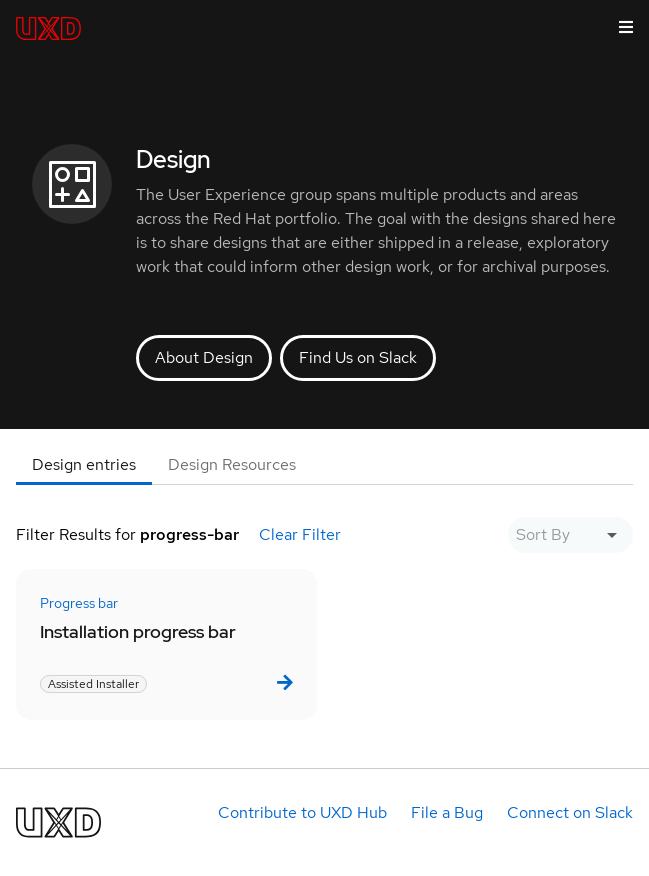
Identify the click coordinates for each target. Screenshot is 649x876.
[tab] (84, 465)
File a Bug (447, 812)
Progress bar (79, 603)
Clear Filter (300, 534)
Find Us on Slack (358, 357)
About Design (204, 357)
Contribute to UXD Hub (302, 812)
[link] (283, 682)
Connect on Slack (570, 812)
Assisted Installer (93, 684)
